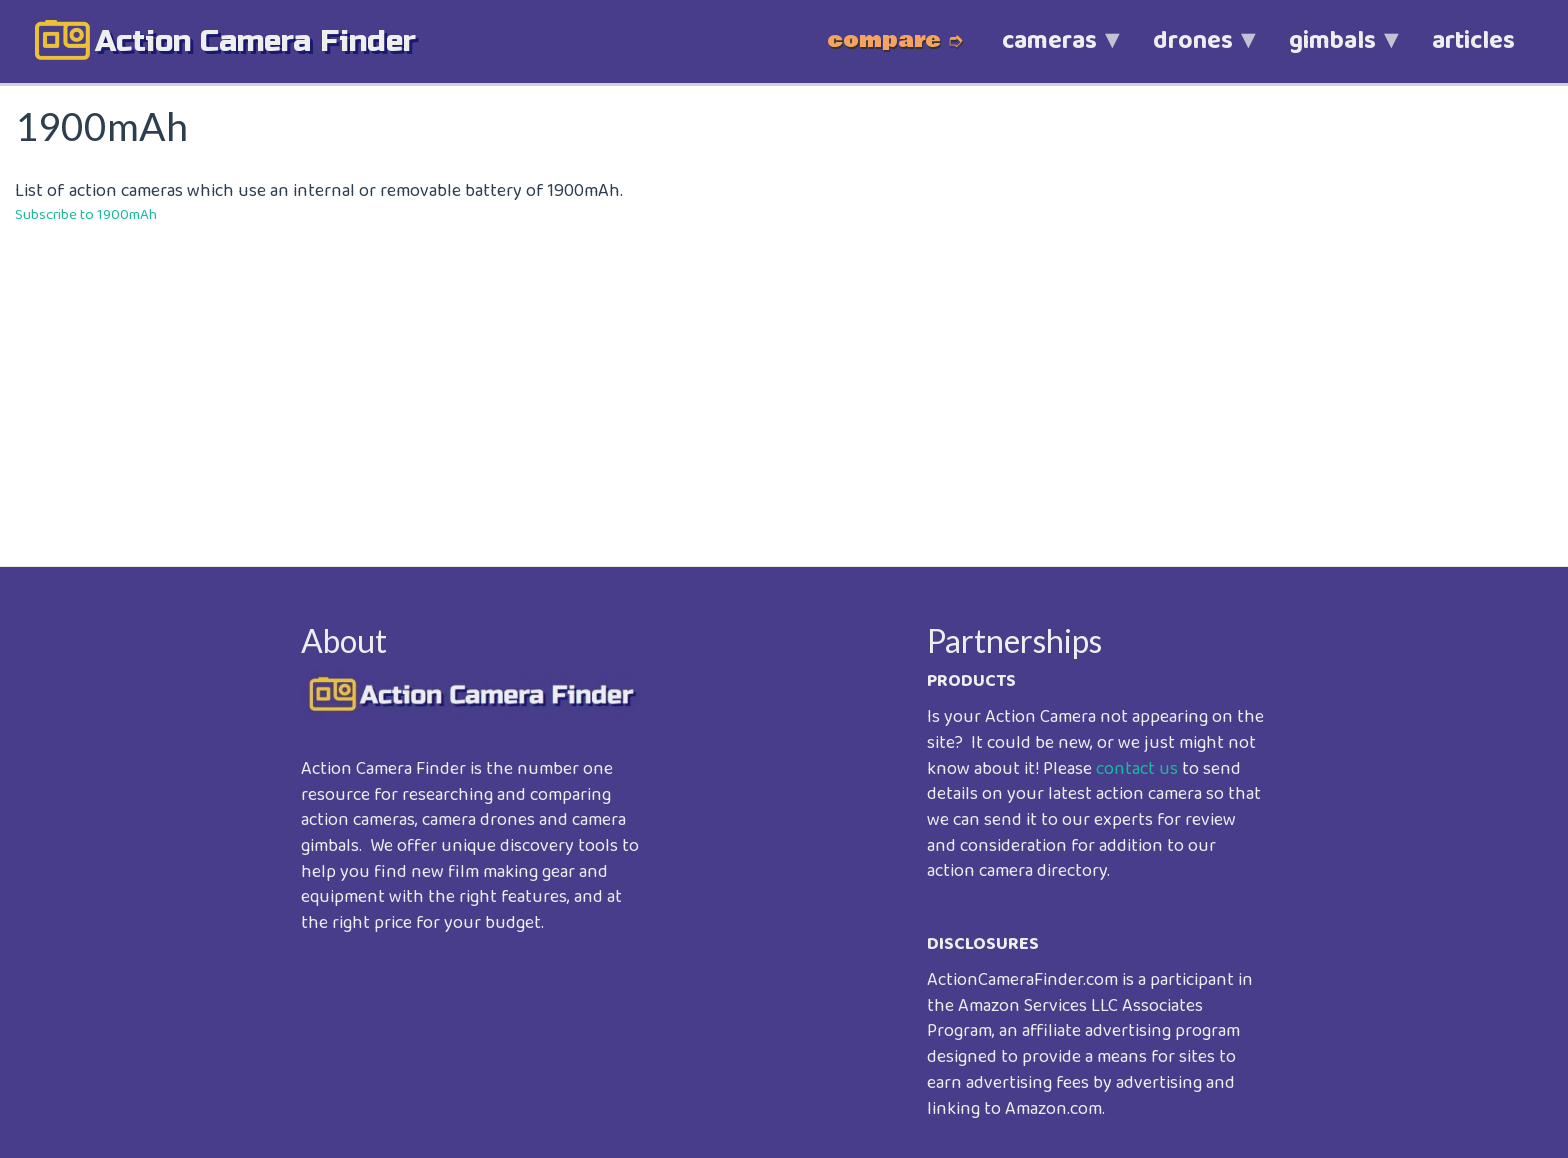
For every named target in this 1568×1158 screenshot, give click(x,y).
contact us (1137, 769)
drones (1193, 51)
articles (1473, 41)
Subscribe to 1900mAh (86, 215)
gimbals (1332, 51)
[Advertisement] (615, 381)
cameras (1049, 51)
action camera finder (255, 41)
